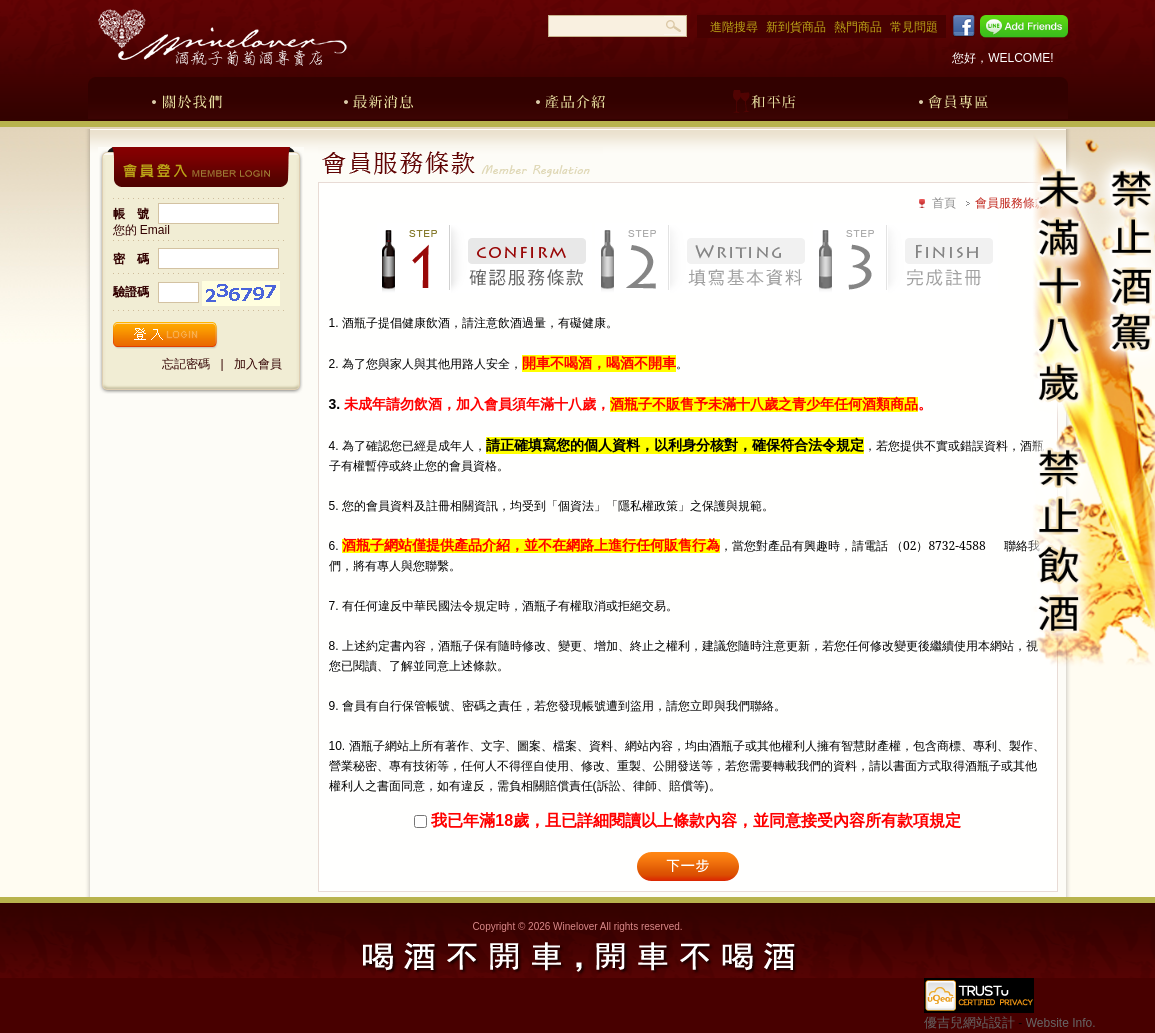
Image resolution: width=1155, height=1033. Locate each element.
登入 (165, 335)
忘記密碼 (186, 364)
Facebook (960, 26)
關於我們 (187, 98)
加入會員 (258, 364)
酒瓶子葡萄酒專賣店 (222, 37)
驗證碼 (131, 292)
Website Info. (1061, 1023)
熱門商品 (858, 27)
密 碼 (131, 259)
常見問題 (914, 27)
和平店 (763, 98)
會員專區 (955, 98)
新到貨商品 (796, 27)
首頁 (944, 203)
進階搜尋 (734, 27)
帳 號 (131, 214)
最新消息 (379, 98)
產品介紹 (571, 98)
